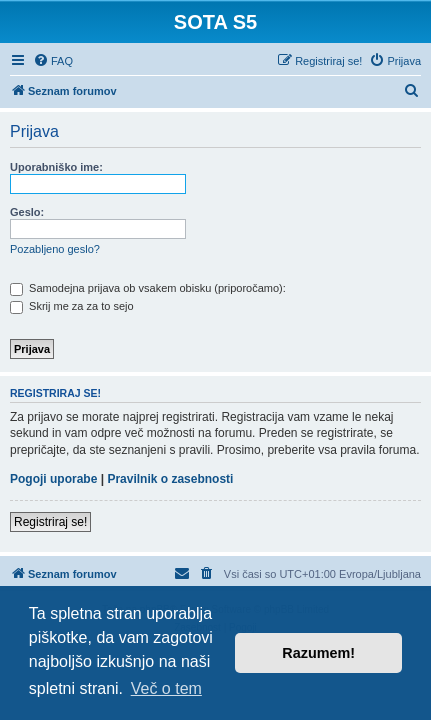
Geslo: (27, 212)
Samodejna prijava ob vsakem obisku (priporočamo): (148, 288)
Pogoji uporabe (53, 479)
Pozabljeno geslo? (55, 249)
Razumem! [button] (318, 653)
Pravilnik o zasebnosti (170, 479)
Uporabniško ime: (56, 167)
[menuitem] (53, 61)
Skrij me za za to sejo (72, 306)
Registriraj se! (50, 522)
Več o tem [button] (166, 688)
